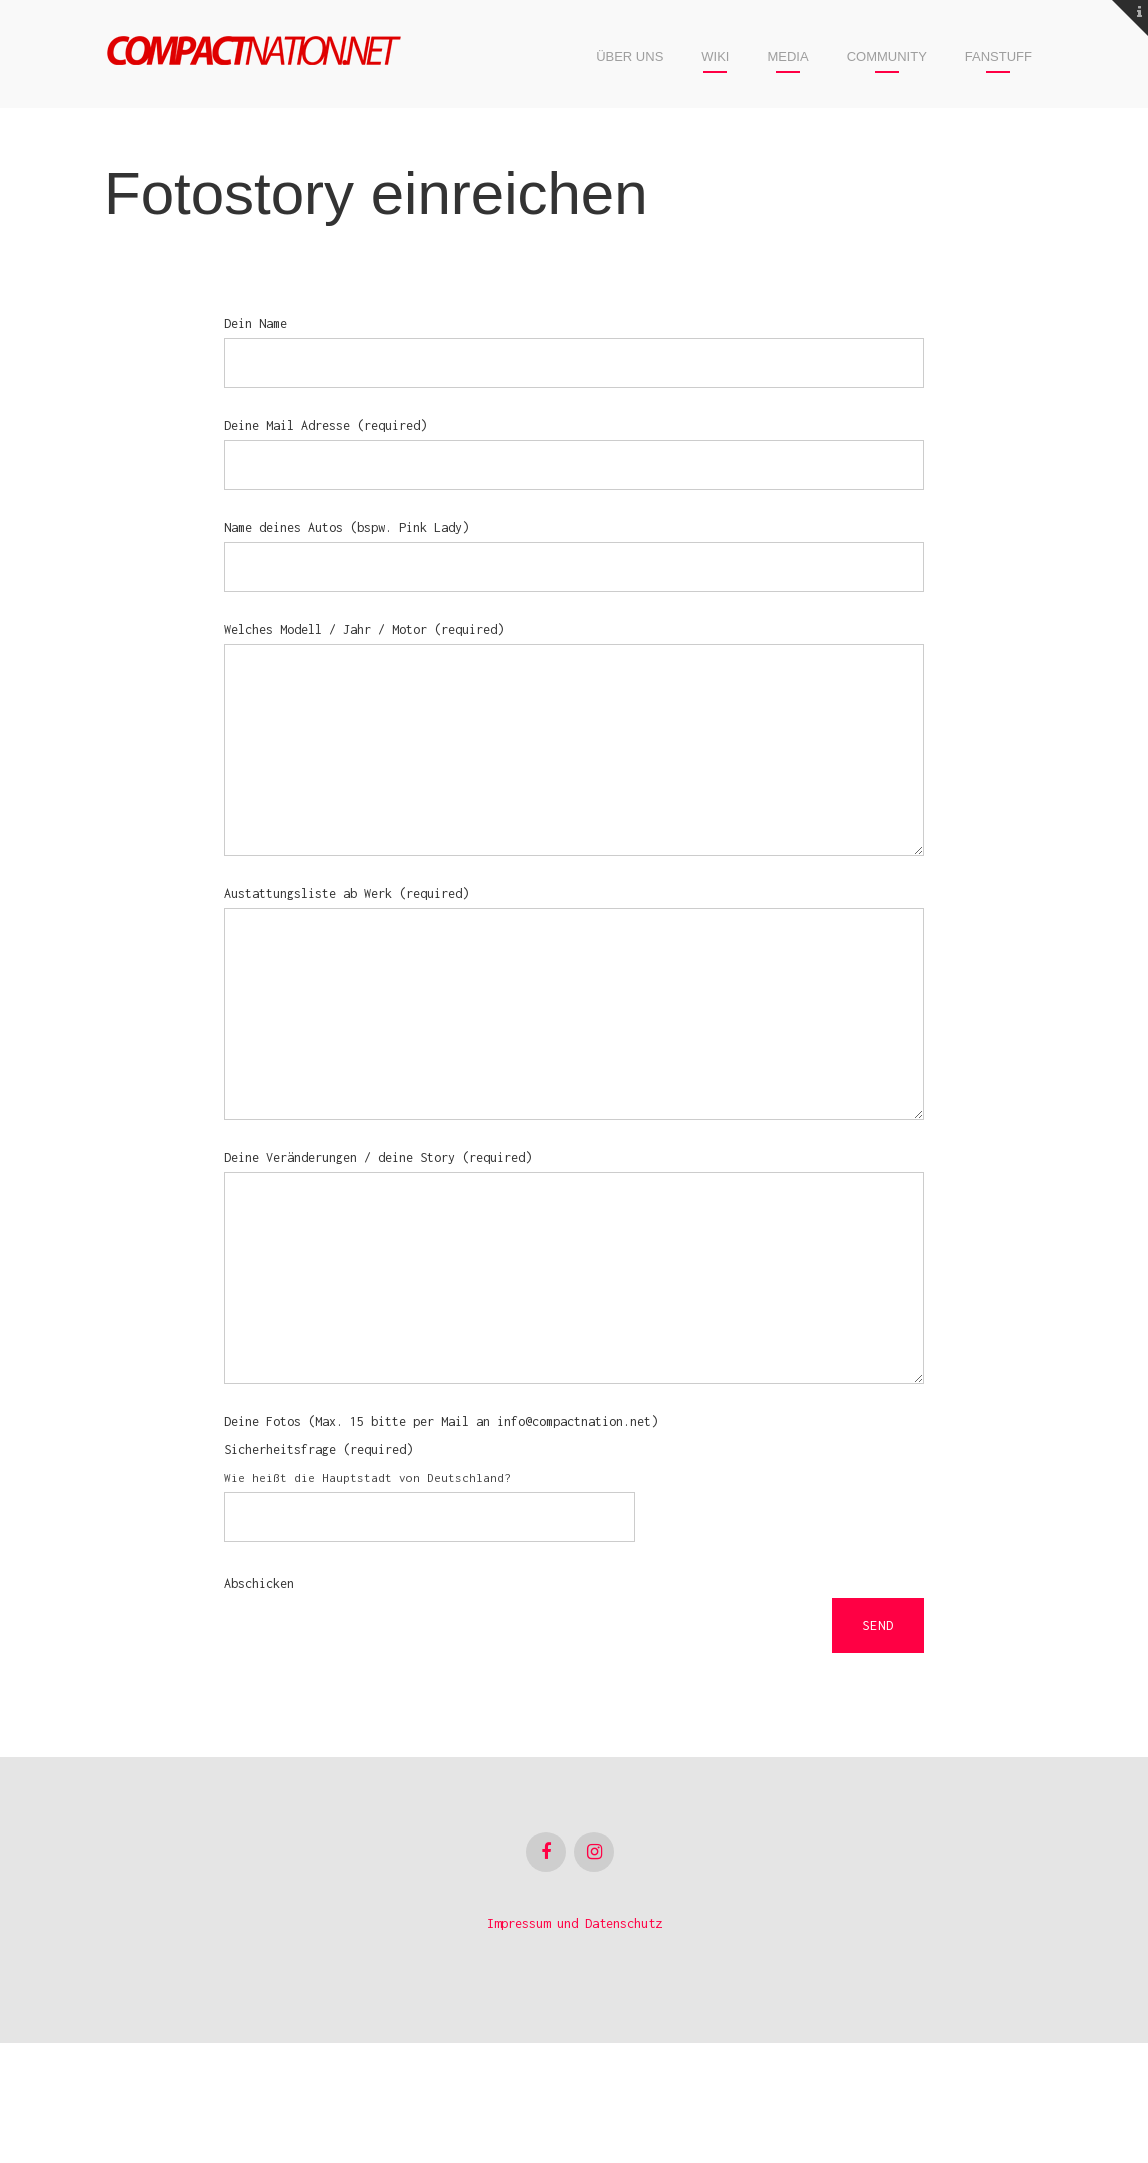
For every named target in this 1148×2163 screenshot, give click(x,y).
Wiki (715, 56)
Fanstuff (998, 56)
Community (887, 56)
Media (787, 56)
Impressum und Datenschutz (574, 2043)
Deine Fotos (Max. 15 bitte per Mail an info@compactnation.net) (441, 1541)
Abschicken (259, 1703)
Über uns (629, 56)
